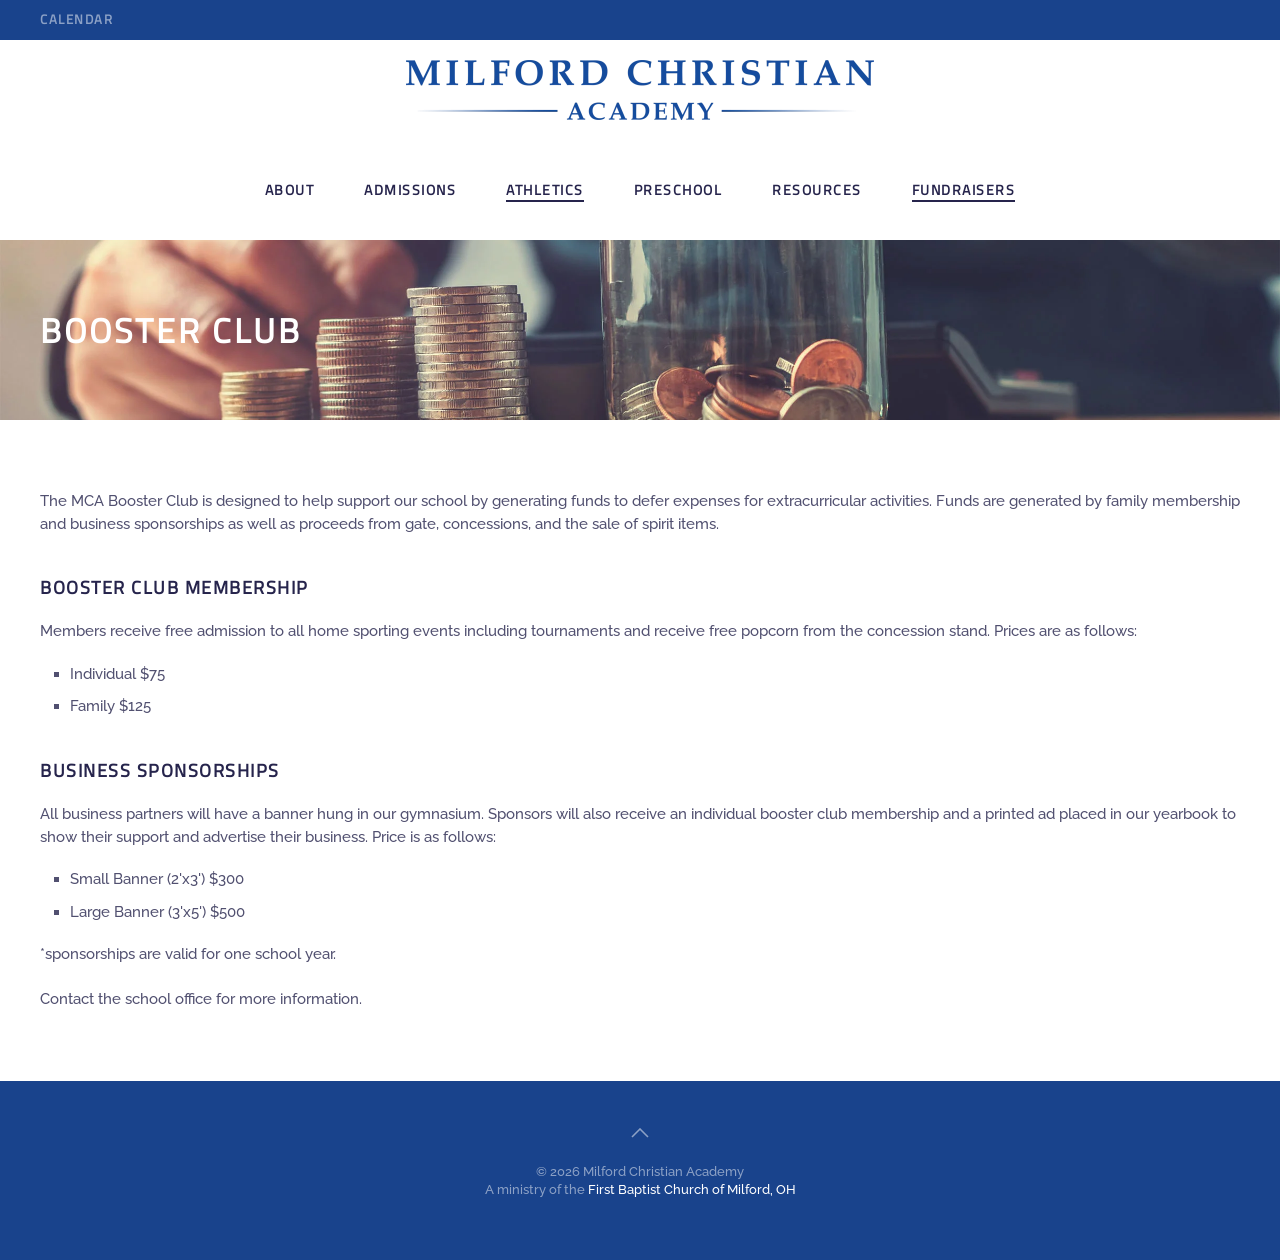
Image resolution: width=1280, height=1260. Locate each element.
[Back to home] (640, 90)
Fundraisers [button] (964, 189)
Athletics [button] (545, 189)
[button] (640, 1133)
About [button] (290, 189)
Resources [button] (817, 189)
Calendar (76, 19)
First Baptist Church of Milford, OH (692, 1189)
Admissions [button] (410, 189)
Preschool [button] (678, 189)
